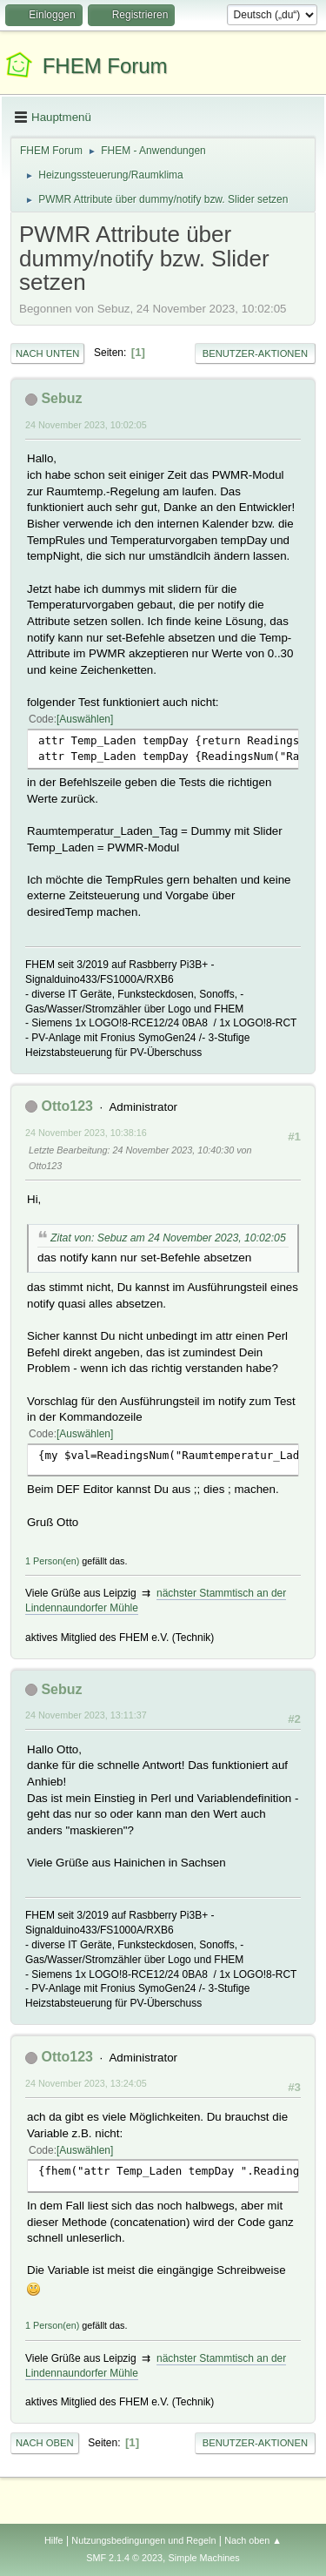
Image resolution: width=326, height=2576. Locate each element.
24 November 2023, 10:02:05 (86, 425)
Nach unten (47, 353)
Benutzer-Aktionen (255, 353)
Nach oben (45, 2443)
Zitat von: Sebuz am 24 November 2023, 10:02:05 (168, 1238)
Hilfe (53, 2540)
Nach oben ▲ (253, 2540)
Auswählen (84, 719)
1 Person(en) (52, 1561)
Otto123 (67, 1106)
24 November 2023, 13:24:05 (86, 2083)
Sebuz (61, 398)
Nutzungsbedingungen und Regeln (143, 2540)
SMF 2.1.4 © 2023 (124, 2557)
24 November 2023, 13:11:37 (86, 1715)
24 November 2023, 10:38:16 (86, 1132)
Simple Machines (204, 2557)
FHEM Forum (105, 65)
